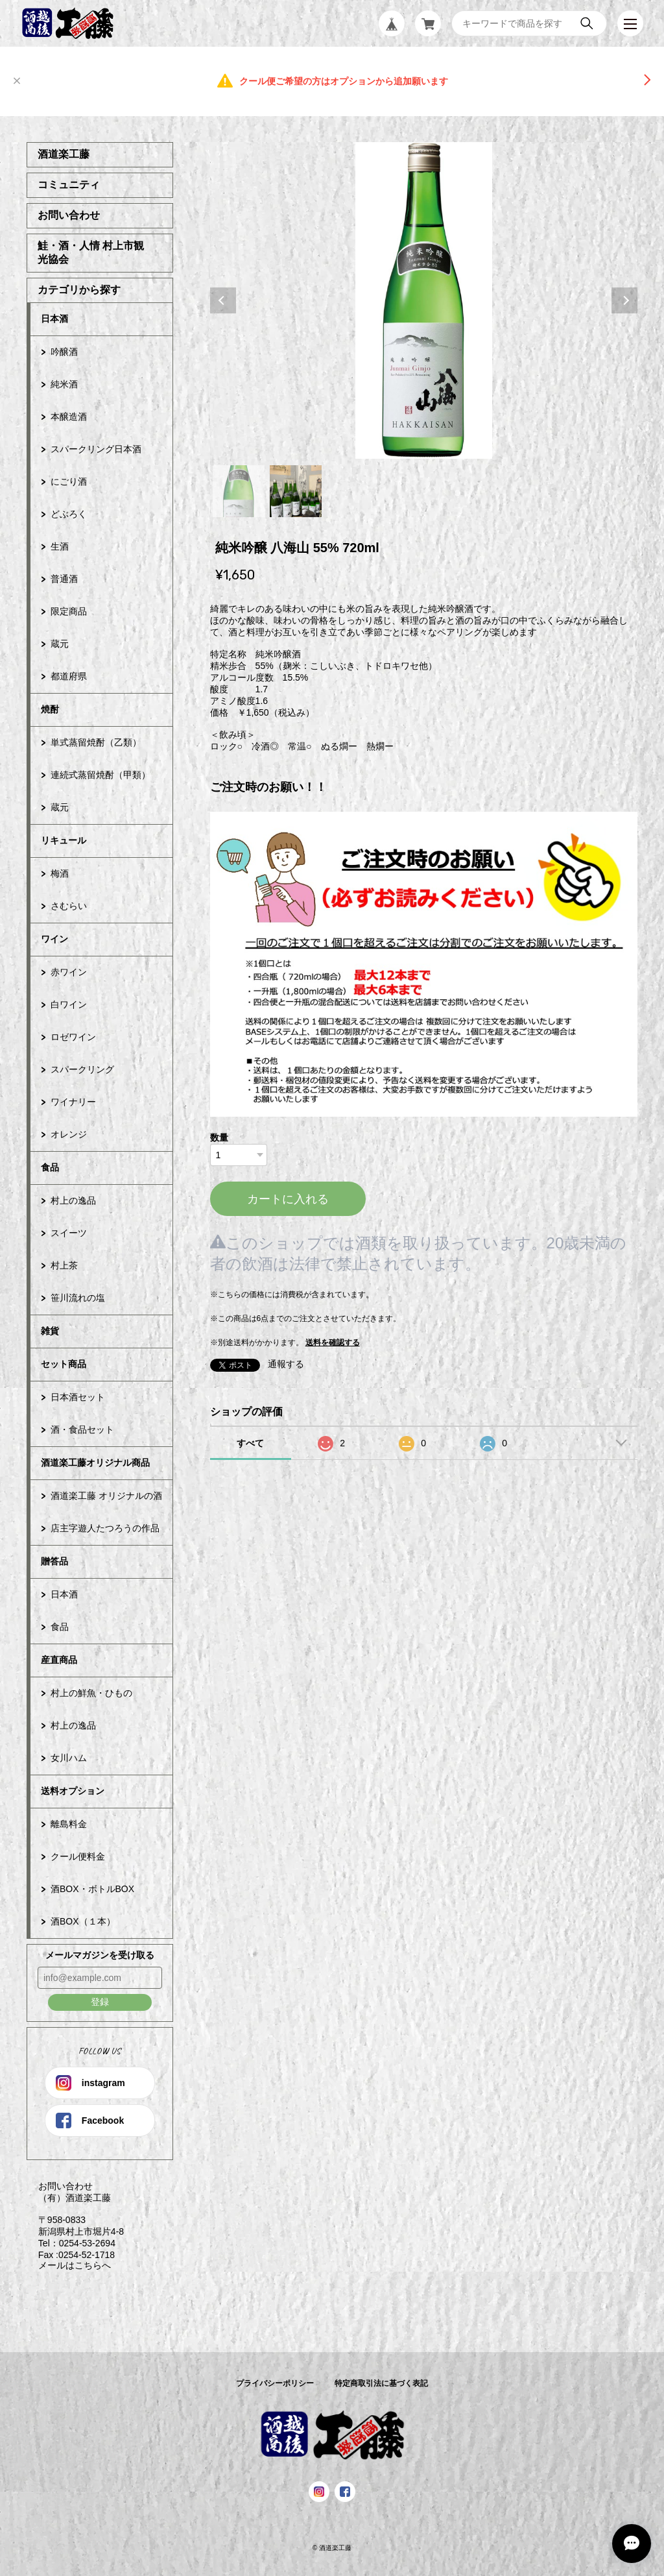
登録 (100, 2002)
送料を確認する (332, 1342)
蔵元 (60, 643)
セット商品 (63, 1364)
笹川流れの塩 (78, 1298)
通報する (286, 1364)
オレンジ (69, 1134)
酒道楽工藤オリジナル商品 (95, 1462)
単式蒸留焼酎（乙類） (96, 742)
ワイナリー (73, 1102)
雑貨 (50, 1331)
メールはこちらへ (69, 2265)
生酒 (60, 546)
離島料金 (69, 1824)
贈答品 (54, 1561)
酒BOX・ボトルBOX (92, 1889)
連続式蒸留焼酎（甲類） (100, 775)
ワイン (54, 939)
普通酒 (64, 579)
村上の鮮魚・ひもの (91, 1693)
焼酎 (50, 709)
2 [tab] (296, 491)
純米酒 (64, 384)
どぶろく (69, 514)
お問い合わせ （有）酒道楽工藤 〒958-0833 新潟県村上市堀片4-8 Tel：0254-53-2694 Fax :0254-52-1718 (75, 2220)
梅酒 (60, 873)
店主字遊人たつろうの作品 (105, 1528)
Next (624, 300)
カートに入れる (288, 1199)
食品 (50, 1167)
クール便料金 (78, 1856)
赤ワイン (69, 972)
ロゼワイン (73, 1037)
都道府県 (69, 676)
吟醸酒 (64, 351)
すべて (250, 1443)
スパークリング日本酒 (96, 449)
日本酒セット (78, 1397)
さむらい (69, 906)
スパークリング (82, 1069)
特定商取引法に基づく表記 (381, 2383)
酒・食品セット (82, 1429)
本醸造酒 (69, 416)
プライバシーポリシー (275, 2383)
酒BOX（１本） (83, 1921)
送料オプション (72, 1791)
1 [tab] (239, 491)
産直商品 (59, 1660)
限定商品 (69, 611)
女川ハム (69, 1758)
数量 (219, 1137)
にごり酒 (69, 481)
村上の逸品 (73, 1200)
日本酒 (54, 318)
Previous (223, 300)
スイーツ (69, 1233)
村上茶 (64, 1265)
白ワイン (69, 1004)
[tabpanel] (424, 300)
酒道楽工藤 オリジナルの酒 (106, 1495)
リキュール (63, 840)
